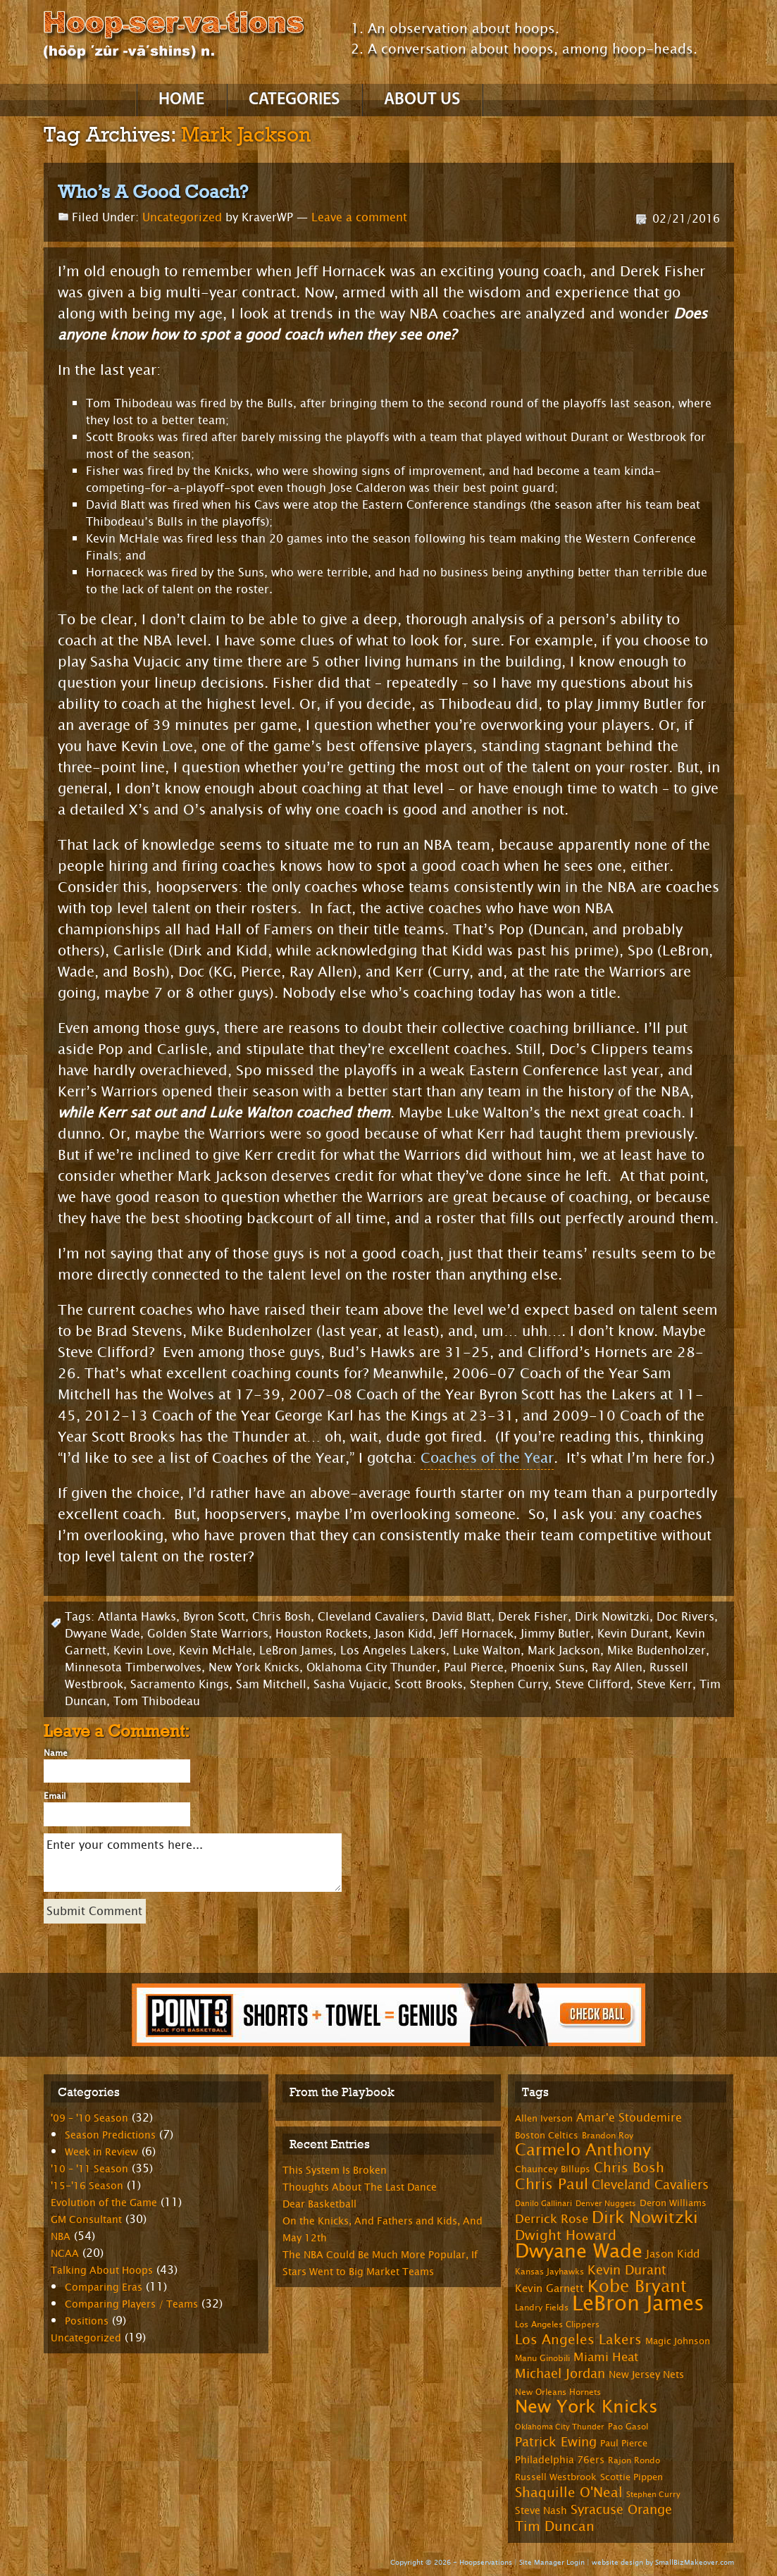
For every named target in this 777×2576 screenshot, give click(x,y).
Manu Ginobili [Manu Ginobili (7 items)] (542, 2358)
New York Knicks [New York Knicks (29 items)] (586, 2407)
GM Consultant (86, 2219)
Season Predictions (110, 2135)
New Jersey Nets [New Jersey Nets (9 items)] (646, 2374)
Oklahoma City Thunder (371, 1667)
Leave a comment (359, 217)
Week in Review (101, 2152)
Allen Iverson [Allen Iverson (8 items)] (544, 2119)
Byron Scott (214, 1617)
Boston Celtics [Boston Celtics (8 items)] (546, 2136)
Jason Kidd (404, 1633)
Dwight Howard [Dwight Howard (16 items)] (565, 2235)
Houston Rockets (321, 1633)
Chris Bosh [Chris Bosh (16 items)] (629, 2167)
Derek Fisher (533, 1617)
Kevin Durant (633, 1633)
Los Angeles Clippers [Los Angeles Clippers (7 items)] (557, 2324)
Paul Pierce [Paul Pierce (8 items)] (623, 2443)
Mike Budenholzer (656, 1650)
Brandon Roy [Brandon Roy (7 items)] (607, 2135)
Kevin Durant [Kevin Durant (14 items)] (627, 2270)
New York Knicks (254, 1667)
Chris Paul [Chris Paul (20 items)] (551, 2184)
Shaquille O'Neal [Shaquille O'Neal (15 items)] (569, 2493)
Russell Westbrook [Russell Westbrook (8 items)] (556, 2477)
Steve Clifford (592, 1684)
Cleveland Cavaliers (371, 1617)
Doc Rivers (685, 1617)
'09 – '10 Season (89, 2118)
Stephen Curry (509, 1684)
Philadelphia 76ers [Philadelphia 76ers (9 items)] (559, 2460)
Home (181, 100)
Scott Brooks (428, 1684)
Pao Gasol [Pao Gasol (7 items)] (628, 2426)
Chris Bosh (281, 1617)
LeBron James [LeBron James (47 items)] (638, 2304)
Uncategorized (182, 217)
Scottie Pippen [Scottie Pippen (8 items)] (631, 2477)
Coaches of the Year (487, 1458)
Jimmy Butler (555, 1633)
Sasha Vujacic (350, 1684)
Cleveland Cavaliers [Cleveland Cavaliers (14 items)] (650, 2185)
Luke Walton (487, 1650)
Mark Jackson (564, 1650)
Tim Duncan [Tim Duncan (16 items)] (555, 2526)
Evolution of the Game (104, 2203)
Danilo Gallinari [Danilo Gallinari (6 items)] (543, 2204)
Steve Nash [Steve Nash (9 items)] (541, 2510)
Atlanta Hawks (137, 1617)
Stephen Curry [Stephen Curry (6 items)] (653, 2495)
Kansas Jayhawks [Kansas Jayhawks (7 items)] (549, 2271)
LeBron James (296, 1650)
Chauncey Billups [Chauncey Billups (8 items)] (552, 2169)
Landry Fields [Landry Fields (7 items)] (541, 2307)
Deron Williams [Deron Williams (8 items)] (673, 2203)
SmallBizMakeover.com (694, 2562)
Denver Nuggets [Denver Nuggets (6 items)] (606, 2204)
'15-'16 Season (87, 2186)
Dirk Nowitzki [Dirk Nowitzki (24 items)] (645, 2217)
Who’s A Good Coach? (153, 191)
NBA (60, 2236)
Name (56, 1753)
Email (55, 1796)
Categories (294, 100)
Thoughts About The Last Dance (359, 2187)
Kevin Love (142, 1650)
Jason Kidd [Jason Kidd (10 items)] (673, 2254)
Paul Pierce (474, 1667)
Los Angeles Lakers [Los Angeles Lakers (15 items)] (578, 2340)
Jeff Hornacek (477, 1633)
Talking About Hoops (102, 2270)
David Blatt (461, 1617)
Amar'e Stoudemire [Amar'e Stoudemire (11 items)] (629, 2118)
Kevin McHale (215, 1650)
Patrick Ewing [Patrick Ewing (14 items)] (556, 2442)
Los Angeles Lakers (393, 1650)
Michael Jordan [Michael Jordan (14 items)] (560, 2374)
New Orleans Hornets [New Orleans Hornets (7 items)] (558, 2392)
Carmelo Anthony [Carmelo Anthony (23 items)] (583, 2150)
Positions (86, 2321)
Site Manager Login (552, 2562)
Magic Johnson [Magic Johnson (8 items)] (677, 2341)
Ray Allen (617, 1667)
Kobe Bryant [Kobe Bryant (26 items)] (637, 2286)
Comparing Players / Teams (131, 2304)
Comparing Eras (103, 2287)
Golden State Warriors (207, 1633)
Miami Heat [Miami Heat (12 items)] (605, 2357)
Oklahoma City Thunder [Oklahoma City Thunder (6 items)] (559, 2427)
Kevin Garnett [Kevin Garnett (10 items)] (549, 2289)
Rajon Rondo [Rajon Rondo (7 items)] (634, 2460)
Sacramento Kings (179, 1684)
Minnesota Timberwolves (133, 1667)
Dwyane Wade (102, 1633)
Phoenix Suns (548, 1667)
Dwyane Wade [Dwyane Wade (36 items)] (578, 2251)
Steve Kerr (664, 1684)
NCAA (65, 2253)
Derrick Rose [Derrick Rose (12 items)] (551, 2219)
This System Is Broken (334, 2170)
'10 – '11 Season (89, 2169)
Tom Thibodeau (156, 1701)
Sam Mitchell (271, 1684)
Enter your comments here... (193, 1862)
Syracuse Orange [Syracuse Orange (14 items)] (621, 2510)
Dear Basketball (319, 2204)
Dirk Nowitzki (612, 1617)
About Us (422, 100)
